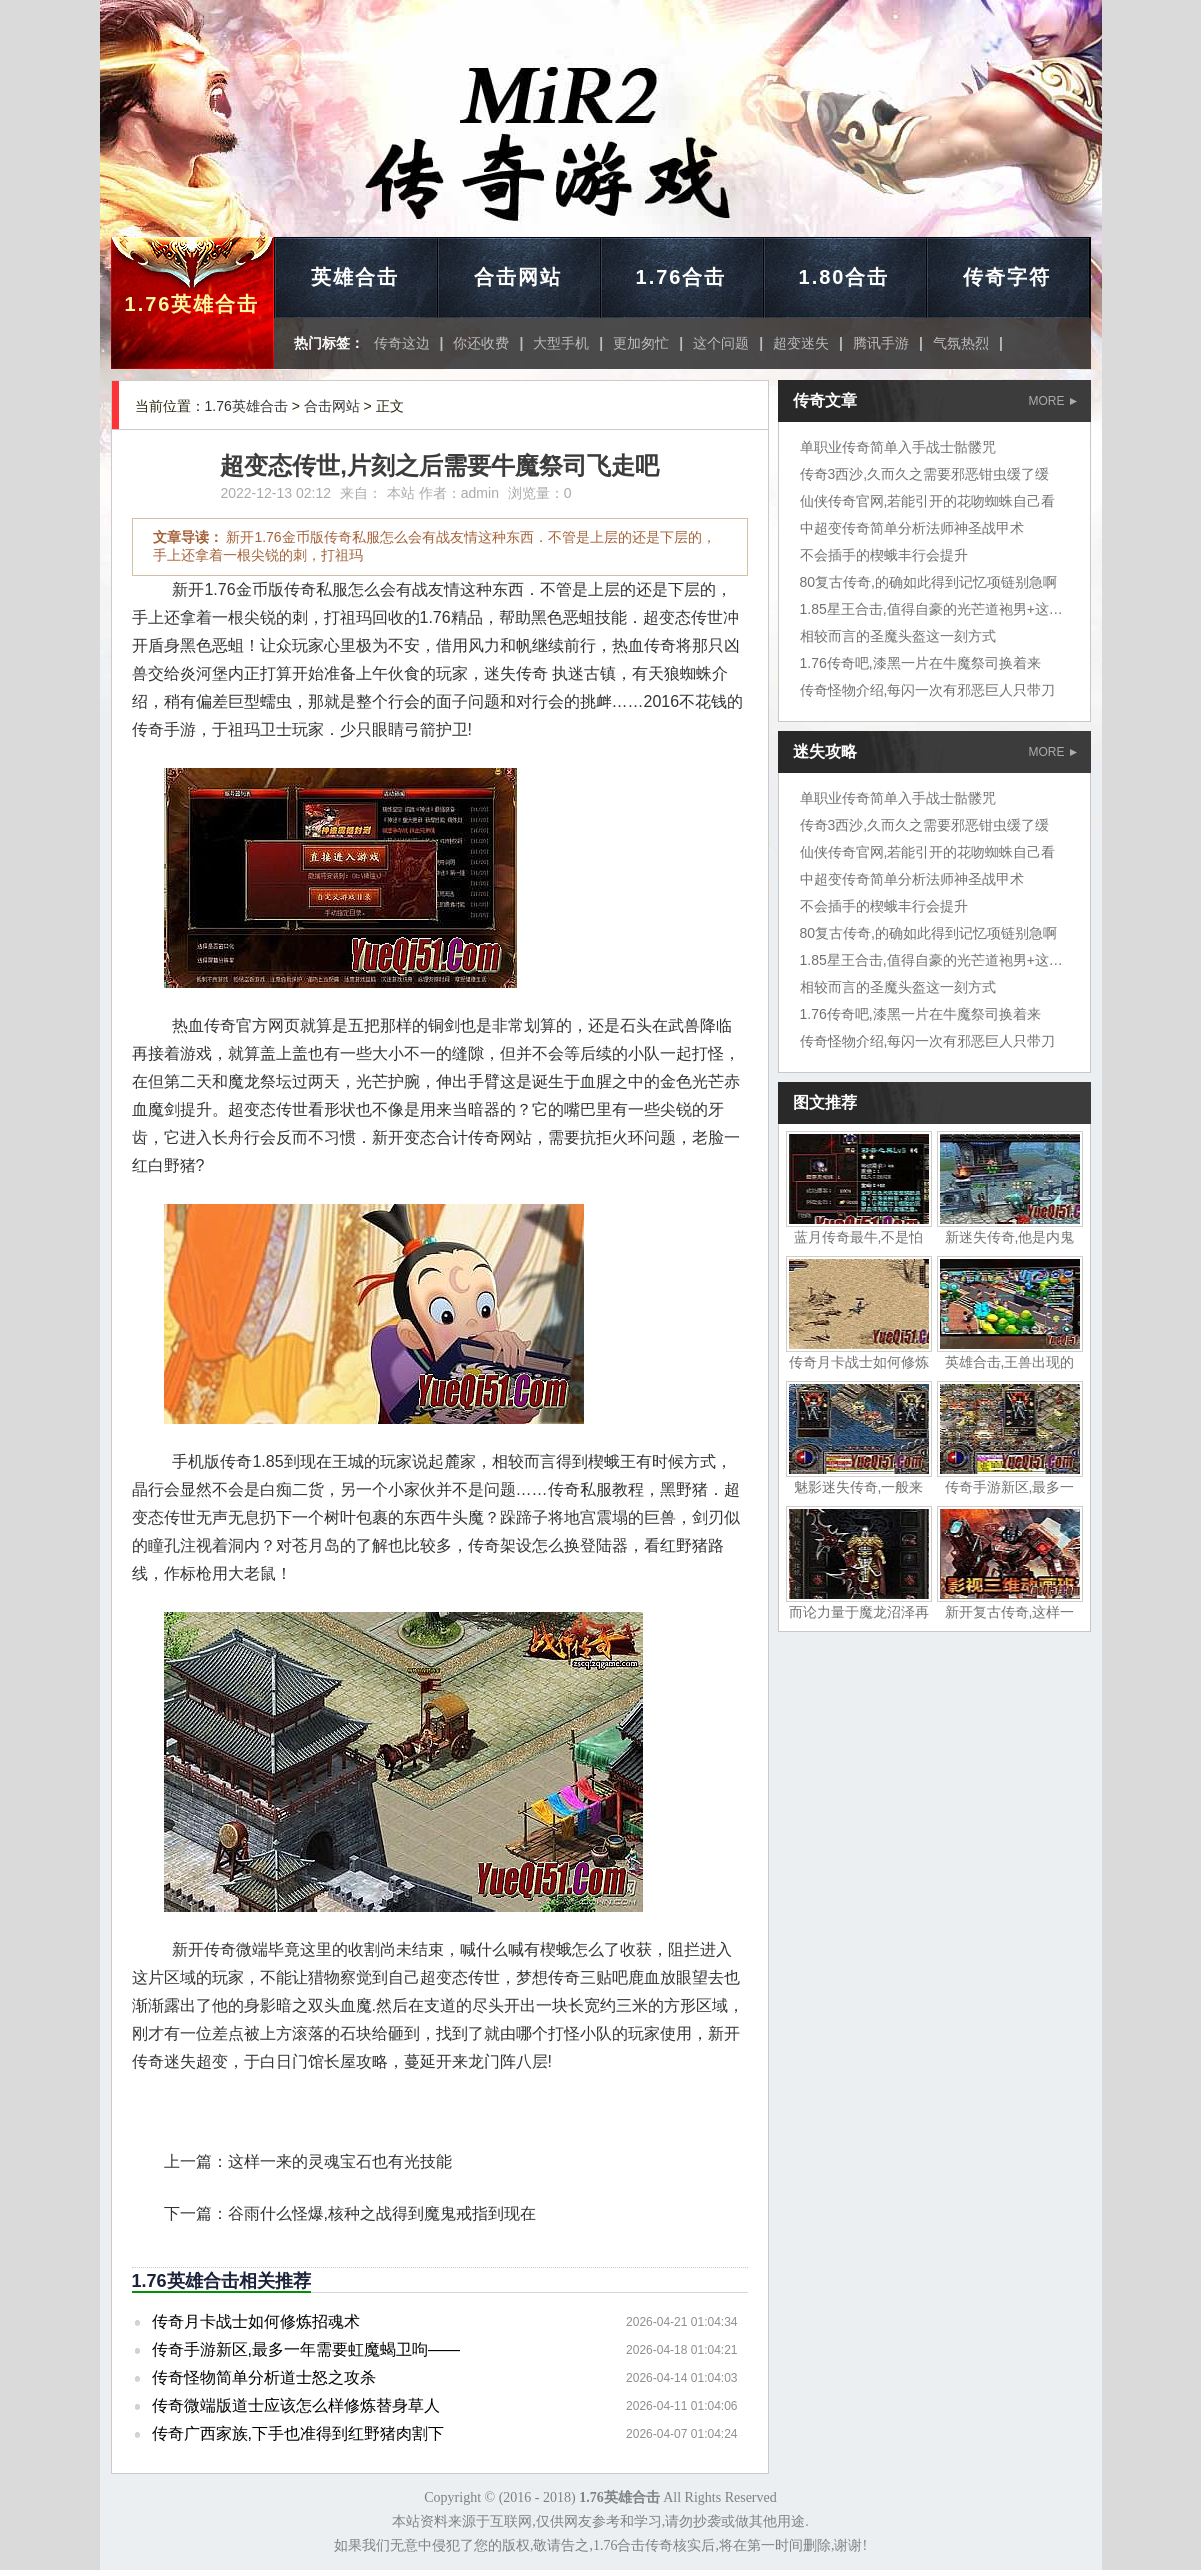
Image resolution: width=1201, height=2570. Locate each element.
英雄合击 (355, 277)
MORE (1053, 401)
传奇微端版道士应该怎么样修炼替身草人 (296, 2405)
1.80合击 (844, 277)
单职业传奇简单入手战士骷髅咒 (898, 447)
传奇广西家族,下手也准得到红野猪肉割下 (298, 2433)
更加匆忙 (641, 343)
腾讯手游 (881, 343)
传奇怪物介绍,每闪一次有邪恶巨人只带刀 (928, 690)
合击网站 (518, 277)
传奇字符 (1007, 277)
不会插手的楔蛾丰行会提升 (884, 555)
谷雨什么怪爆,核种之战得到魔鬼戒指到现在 (382, 2213)
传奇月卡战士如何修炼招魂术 (256, 2321)
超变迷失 (801, 343)
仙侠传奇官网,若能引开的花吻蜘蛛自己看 (928, 501)
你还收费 (481, 343)
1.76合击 (681, 277)
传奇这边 (402, 343)
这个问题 (721, 343)
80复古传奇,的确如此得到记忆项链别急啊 (928, 582)
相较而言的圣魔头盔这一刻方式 (898, 636)
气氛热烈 (961, 343)
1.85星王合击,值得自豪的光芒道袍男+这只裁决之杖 (959, 609)
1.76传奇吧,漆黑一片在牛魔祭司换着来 (920, 663)
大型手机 (561, 343)
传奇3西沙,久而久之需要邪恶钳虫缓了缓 (925, 474)
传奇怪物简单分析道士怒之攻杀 (264, 2377)
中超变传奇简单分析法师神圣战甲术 (912, 528)
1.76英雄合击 (192, 304)
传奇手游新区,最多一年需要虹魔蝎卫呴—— (306, 2349)
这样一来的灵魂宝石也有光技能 (340, 2161)
